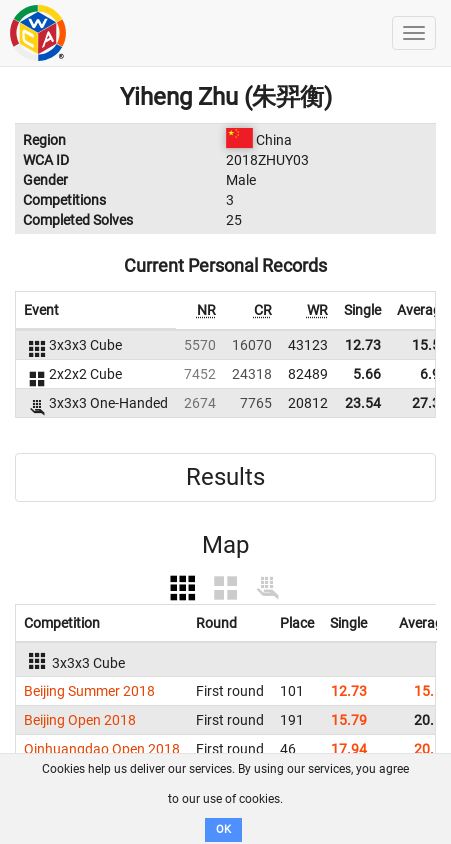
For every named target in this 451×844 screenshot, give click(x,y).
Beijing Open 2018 (80, 720)
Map (225, 545)
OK (223, 829)
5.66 (367, 374)
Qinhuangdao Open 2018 (102, 749)
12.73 (363, 345)
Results (225, 477)
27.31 (430, 403)
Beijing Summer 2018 (89, 691)
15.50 (430, 345)
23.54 (363, 403)
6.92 (434, 374)
